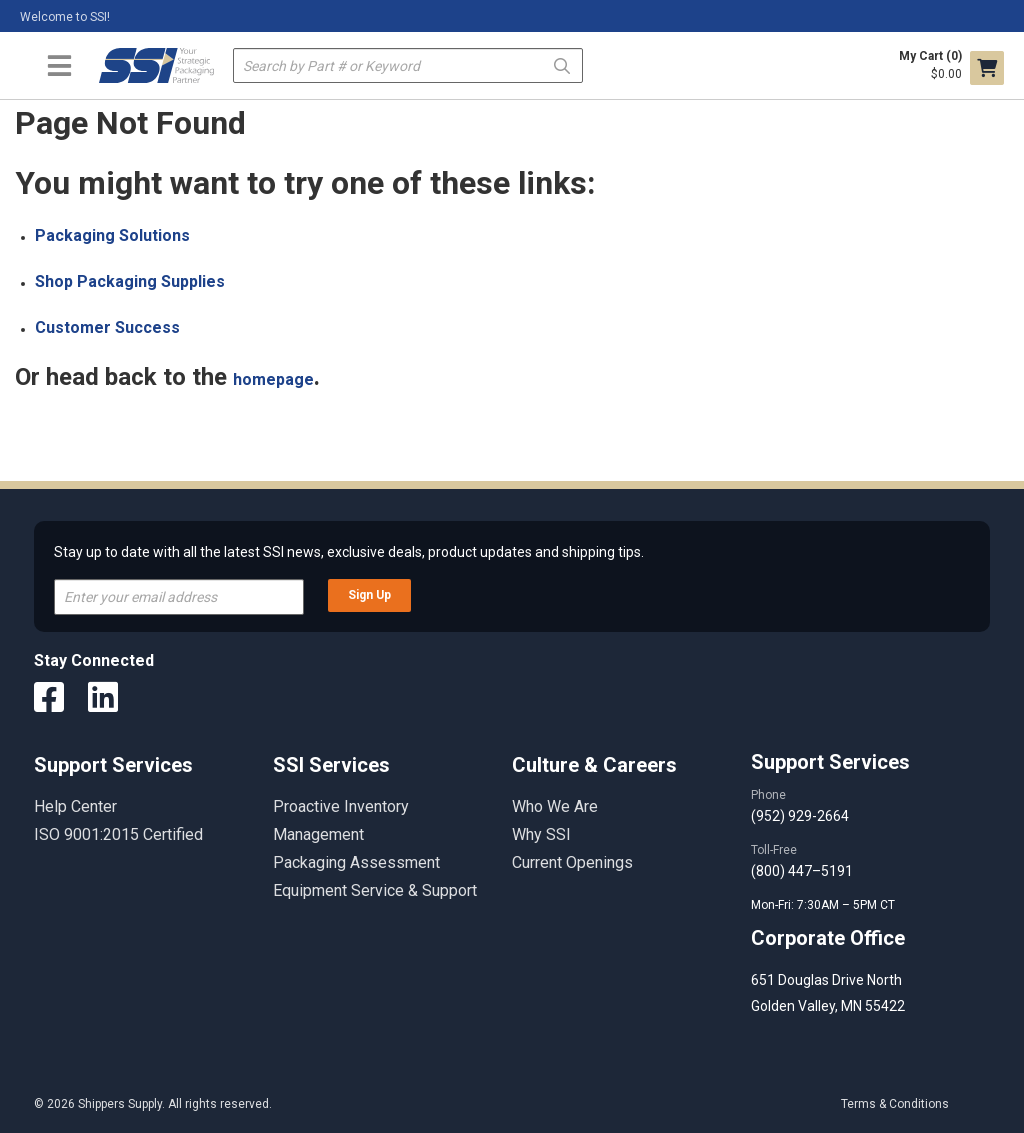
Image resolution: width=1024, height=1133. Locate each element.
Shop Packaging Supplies (130, 281)
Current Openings (572, 862)
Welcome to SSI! (65, 17)
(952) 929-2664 (800, 816)
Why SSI (541, 834)
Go (562, 64)
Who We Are (555, 806)
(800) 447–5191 (802, 871)
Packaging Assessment (356, 862)
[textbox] (408, 65)
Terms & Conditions (895, 1104)
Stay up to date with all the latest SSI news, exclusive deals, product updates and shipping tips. (349, 552)
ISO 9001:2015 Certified (118, 834)
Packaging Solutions (112, 235)
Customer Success (107, 327)
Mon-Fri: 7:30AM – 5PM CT (824, 905)
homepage (273, 379)
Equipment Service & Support (375, 890)
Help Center (75, 806)
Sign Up (369, 595)
